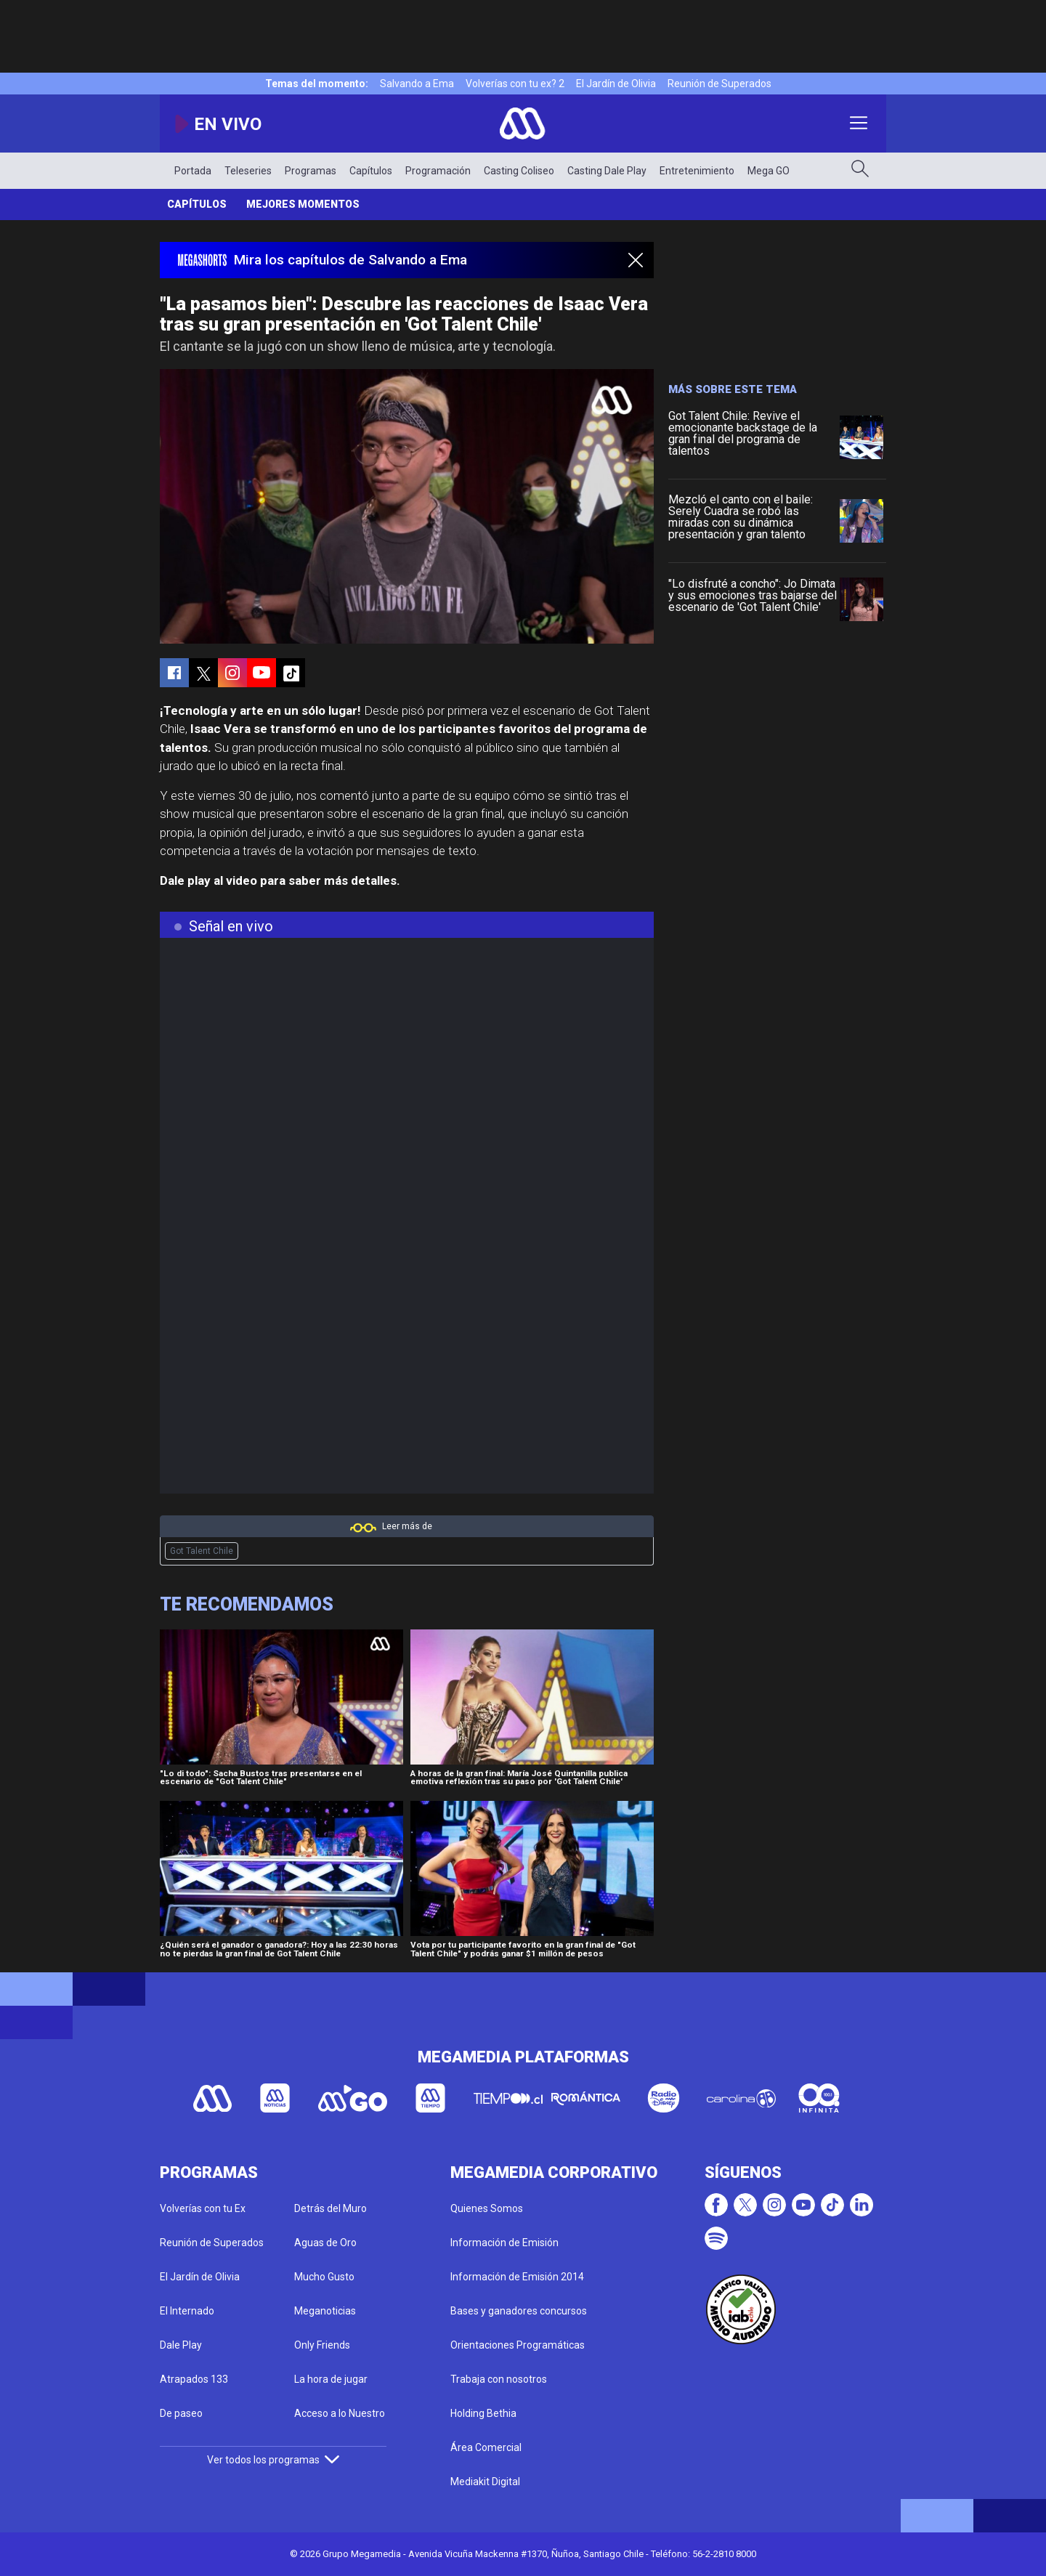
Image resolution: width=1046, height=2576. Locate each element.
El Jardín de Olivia (616, 83)
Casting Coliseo (519, 171)
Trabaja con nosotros (498, 2379)
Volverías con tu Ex (203, 2208)
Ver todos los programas (273, 2460)
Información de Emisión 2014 (517, 2277)
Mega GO (768, 171)
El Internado (187, 2311)
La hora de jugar (331, 2379)
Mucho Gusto (324, 2277)
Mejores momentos (303, 204)
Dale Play (181, 2345)
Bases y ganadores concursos (518, 2311)
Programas (310, 171)
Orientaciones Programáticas (517, 2345)
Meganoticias (325, 2311)
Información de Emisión (504, 2242)
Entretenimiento (697, 171)
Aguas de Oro (325, 2242)
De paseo (181, 2413)
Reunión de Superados (719, 83)
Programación (438, 171)
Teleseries (248, 171)
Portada (192, 171)
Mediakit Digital (485, 2481)
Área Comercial (486, 2447)
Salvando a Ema (417, 83)
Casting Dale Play (606, 171)
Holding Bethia (483, 2413)
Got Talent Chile (201, 1551)
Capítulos (370, 171)
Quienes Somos (486, 2208)
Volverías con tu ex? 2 (515, 83)
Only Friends (322, 2345)
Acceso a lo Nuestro (339, 2413)
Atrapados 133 (194, 2379)
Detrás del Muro (330, 2208)
